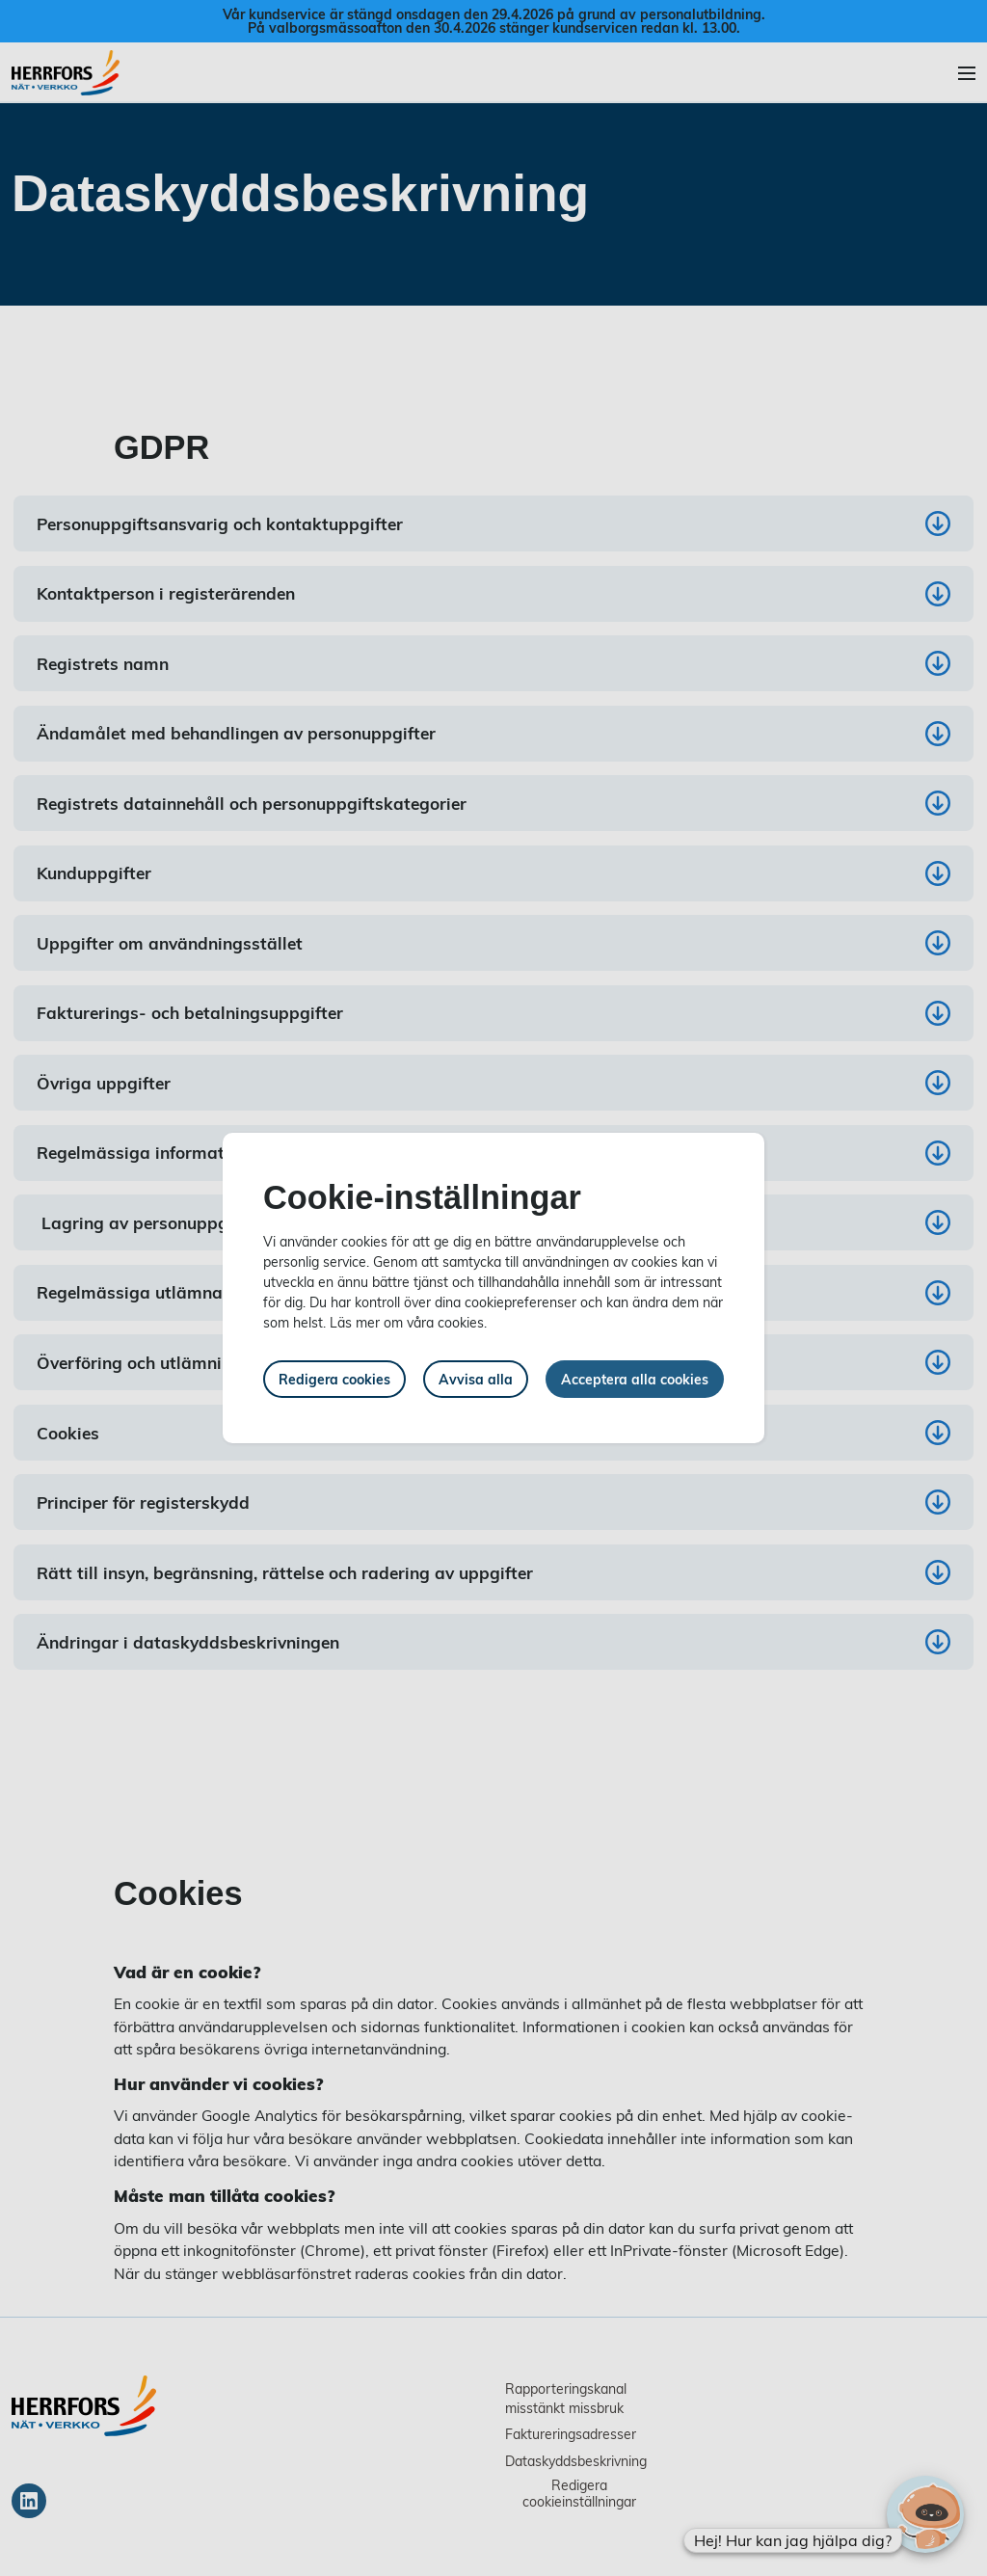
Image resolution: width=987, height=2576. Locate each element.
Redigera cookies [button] (334, 1379)
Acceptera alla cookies (634, 1379)
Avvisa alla (476, 1379)
